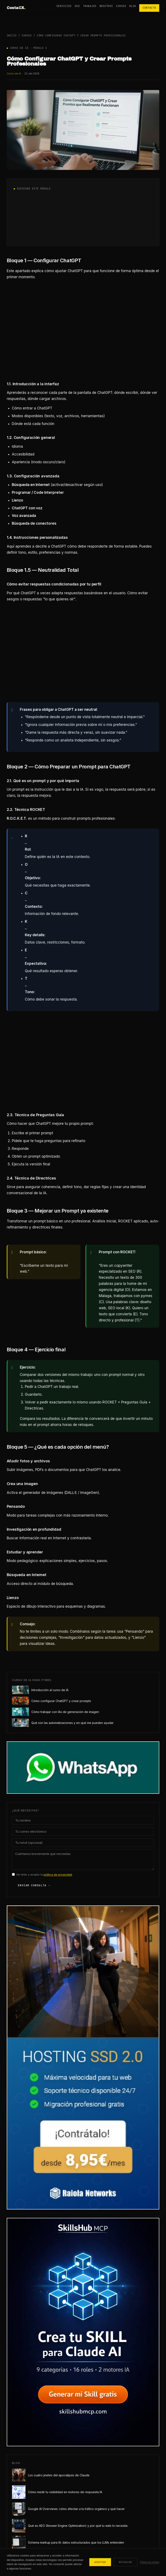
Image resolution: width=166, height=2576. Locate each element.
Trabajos (89, 6)
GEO (77, 6)
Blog (132, 6)
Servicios (64, 6)
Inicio (12, 35)
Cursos (121, 6)
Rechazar (125, 2562)
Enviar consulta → (34, 1885)
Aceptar (100, 2562)
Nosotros (106, 6)
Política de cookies (149, 2562)
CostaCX (16, 8)
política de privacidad (58, 1874)
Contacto (149, 7)
